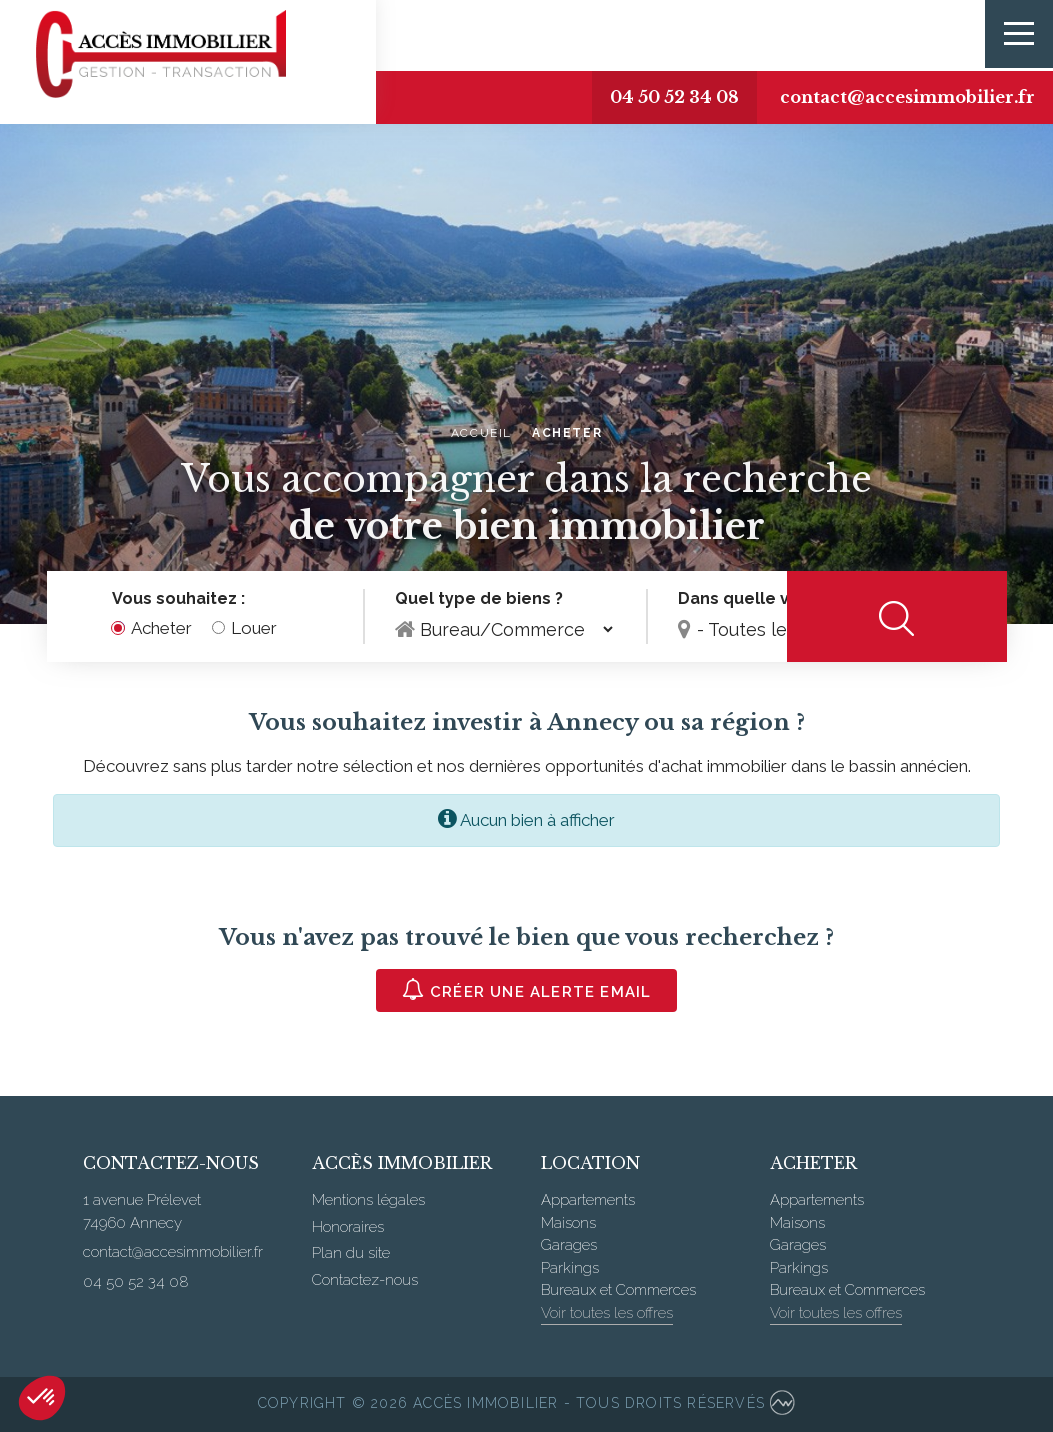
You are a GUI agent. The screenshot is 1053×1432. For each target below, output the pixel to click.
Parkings (570, 1268)
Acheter (161, 629)
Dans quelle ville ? (752, 599)
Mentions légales (368, 1200)
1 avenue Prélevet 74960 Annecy (142, 1211)
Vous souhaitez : (178, 599)
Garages (569, 1245)
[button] (42, 1398)
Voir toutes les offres (607, 1313)
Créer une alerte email (527, 989)
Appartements (588, 1200)
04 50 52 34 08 (652, 96)
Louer (254, 629)
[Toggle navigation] (1018, 35)
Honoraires (348, 1227)
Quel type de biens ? (479, 599)
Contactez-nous (365, 1280)
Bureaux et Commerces (618, 1290)
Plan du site (351, 1253)
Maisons (568, 1223)
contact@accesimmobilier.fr (899, 96)
